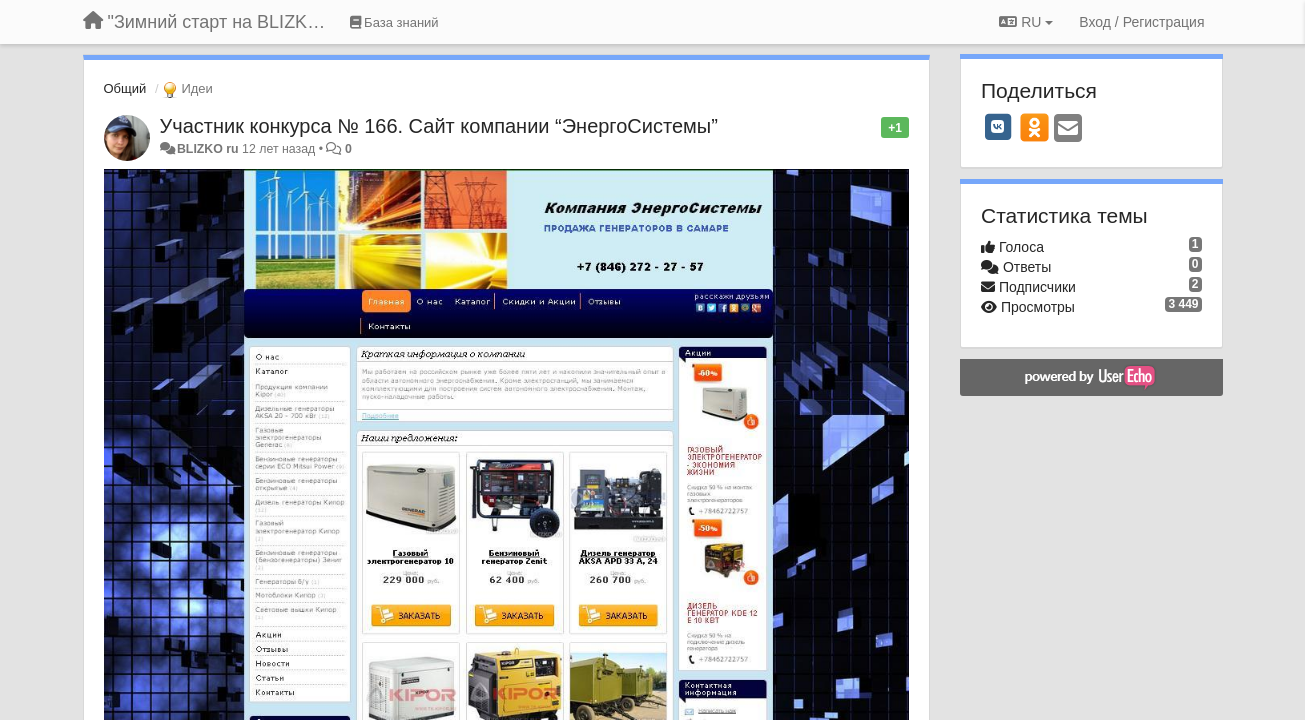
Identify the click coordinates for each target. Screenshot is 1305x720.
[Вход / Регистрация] (1141, 22)
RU (1026, 22)
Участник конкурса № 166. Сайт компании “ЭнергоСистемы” (439, 126)
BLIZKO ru (209, 149)
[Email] (1068, 129)
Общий (125, 88)
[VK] (998, 127)
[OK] (1034, 127)
